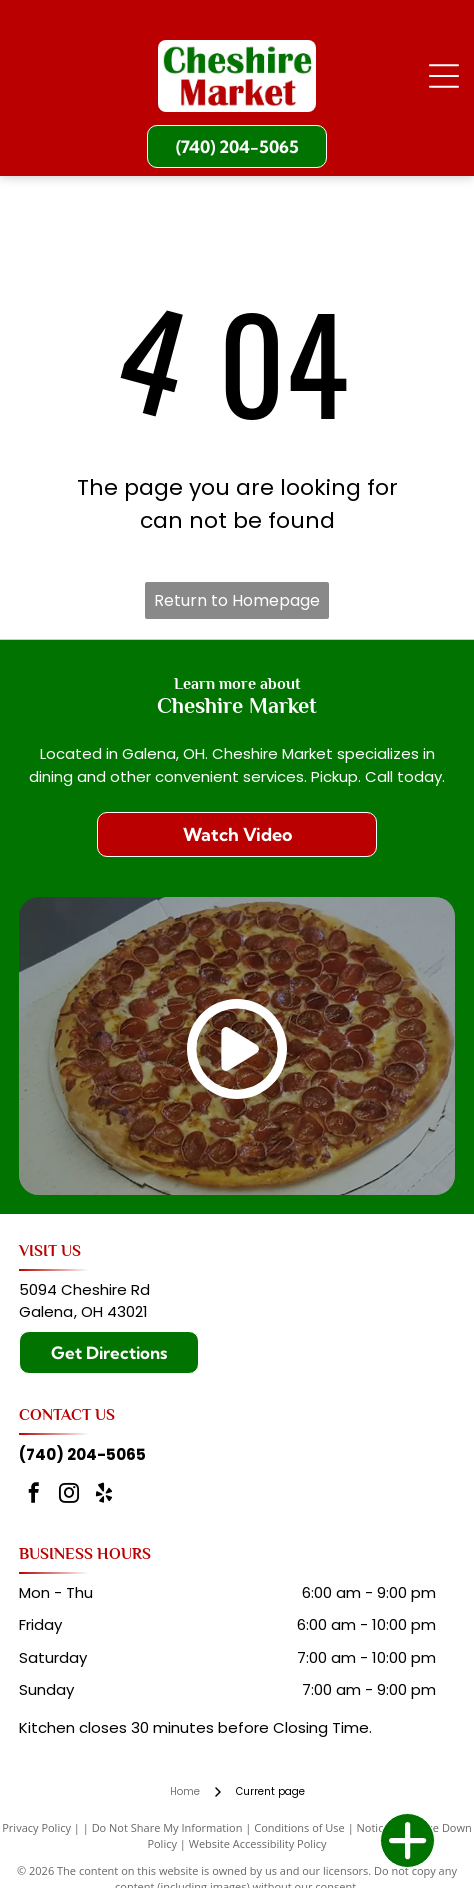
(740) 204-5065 (82, 1454)
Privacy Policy (36, 1827)
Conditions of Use (299, 1827)
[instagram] (69, 1495)
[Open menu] (444, 76)
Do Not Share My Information (167, 1827)
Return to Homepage (237, 600)
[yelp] (104, 1495)
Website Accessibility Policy (258, 1843)
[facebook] (34, 1495)
